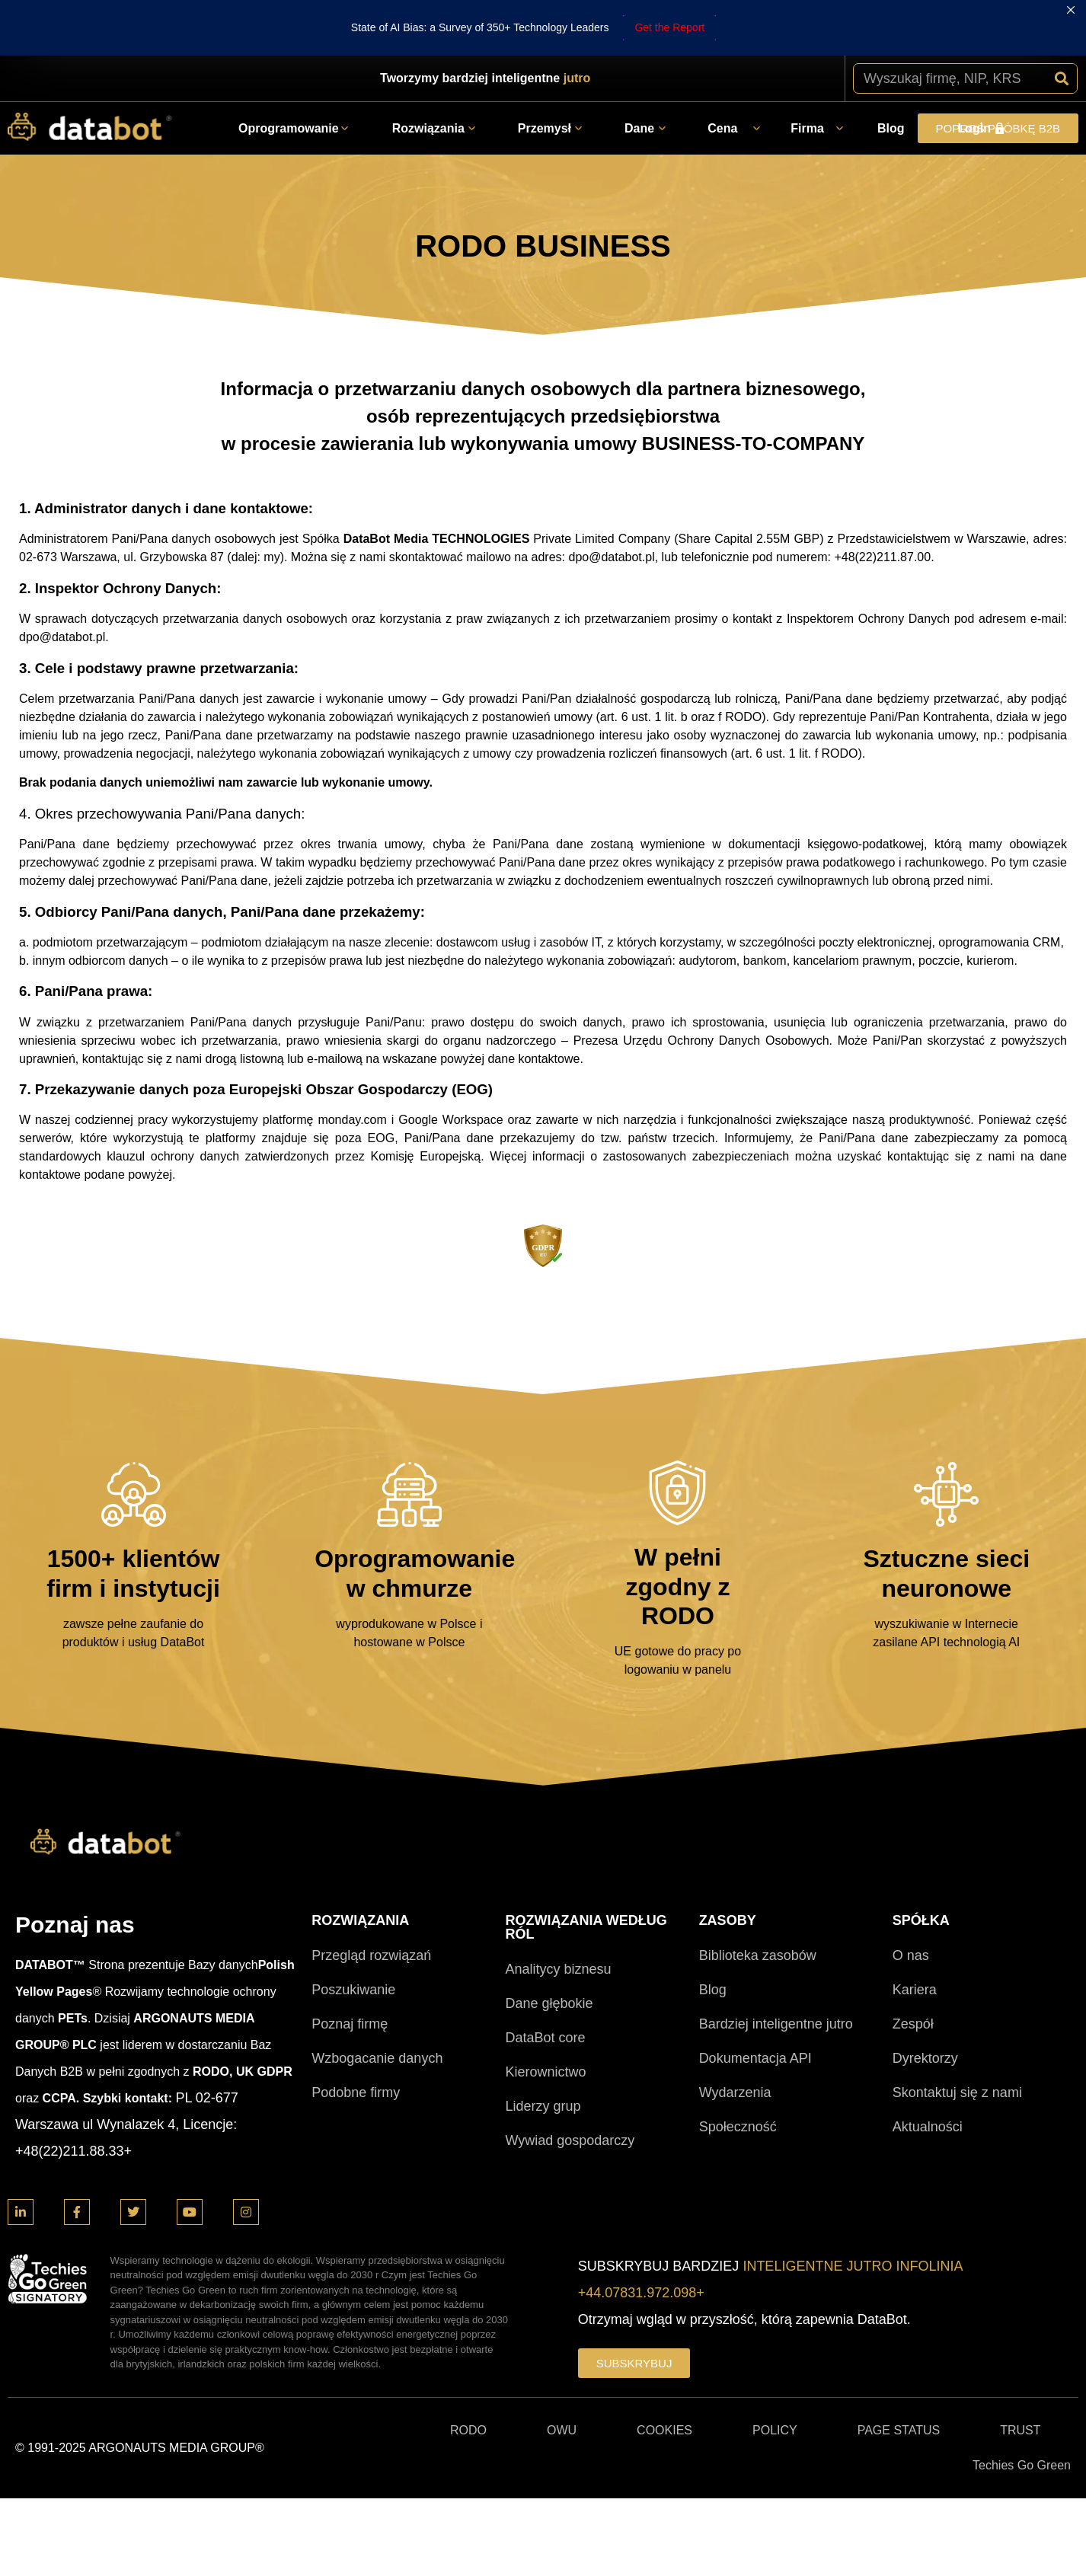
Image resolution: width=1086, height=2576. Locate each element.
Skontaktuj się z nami (957, 2037)
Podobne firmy (355, 2037)
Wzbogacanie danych (376, 2002)
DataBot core (545, 1982)
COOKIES (664, 2374)
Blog (713, 1934)
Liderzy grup (542, 2050)
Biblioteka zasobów (757, 1899)
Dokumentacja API (755, 2002)
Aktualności (928, 2071)
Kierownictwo (545, 2016)
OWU (562, 2374)
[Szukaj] (1061, 22)
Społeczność (738, 2071)
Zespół (913, 1968)
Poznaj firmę (349, 1968)
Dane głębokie (549, 1947)
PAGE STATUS (899, 2374)
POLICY (774, 2374)
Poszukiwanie (353, 1934)
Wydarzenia (735, 2037)
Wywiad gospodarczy (569, 2084)
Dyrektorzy (925, 2002)
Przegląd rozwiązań (371, 1899)
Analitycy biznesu (558, 1913)
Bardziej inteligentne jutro (776, 1968)
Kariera (915, 1934)
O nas (911, 1899)
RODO (468, 2374)
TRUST (1020, 2374)
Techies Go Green (1022, 2409)
